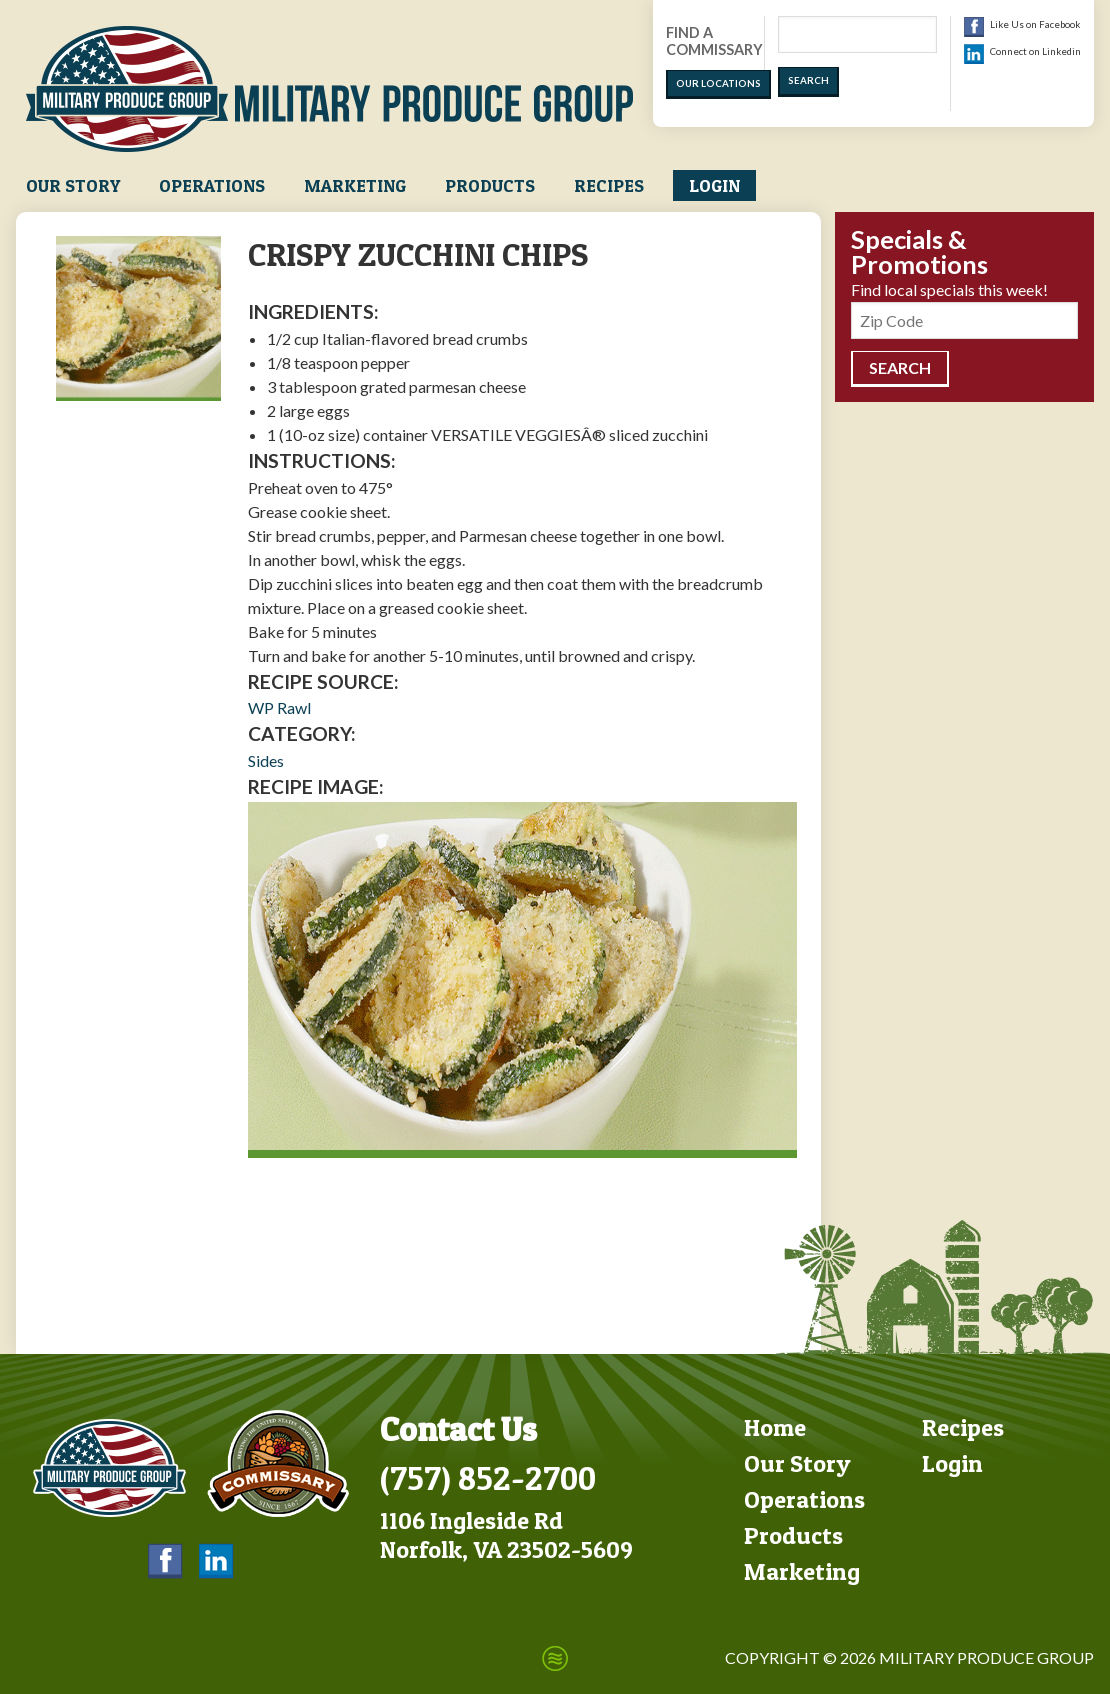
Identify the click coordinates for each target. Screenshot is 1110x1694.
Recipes (609, 185)
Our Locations (718, 83)
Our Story (73, 185)
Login (714, 185)
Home (775, 1427)
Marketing (355, 185)
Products (490, 185)
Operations (212, 185)
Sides (266, 760)
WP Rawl (279, 707)
